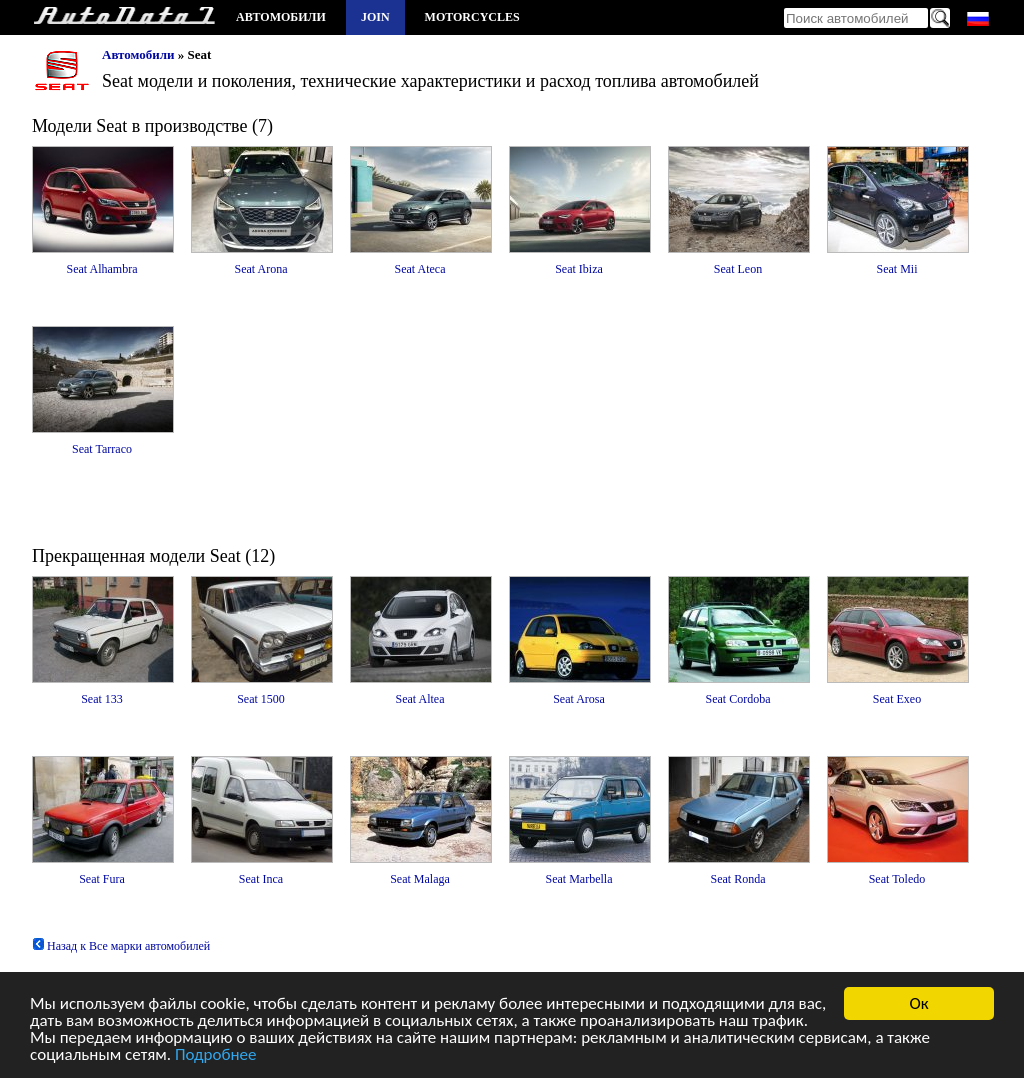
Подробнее (216, 1055)
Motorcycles (472, 17)
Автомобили (281, 17)
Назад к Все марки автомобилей (121, 946)
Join (375, 17)
